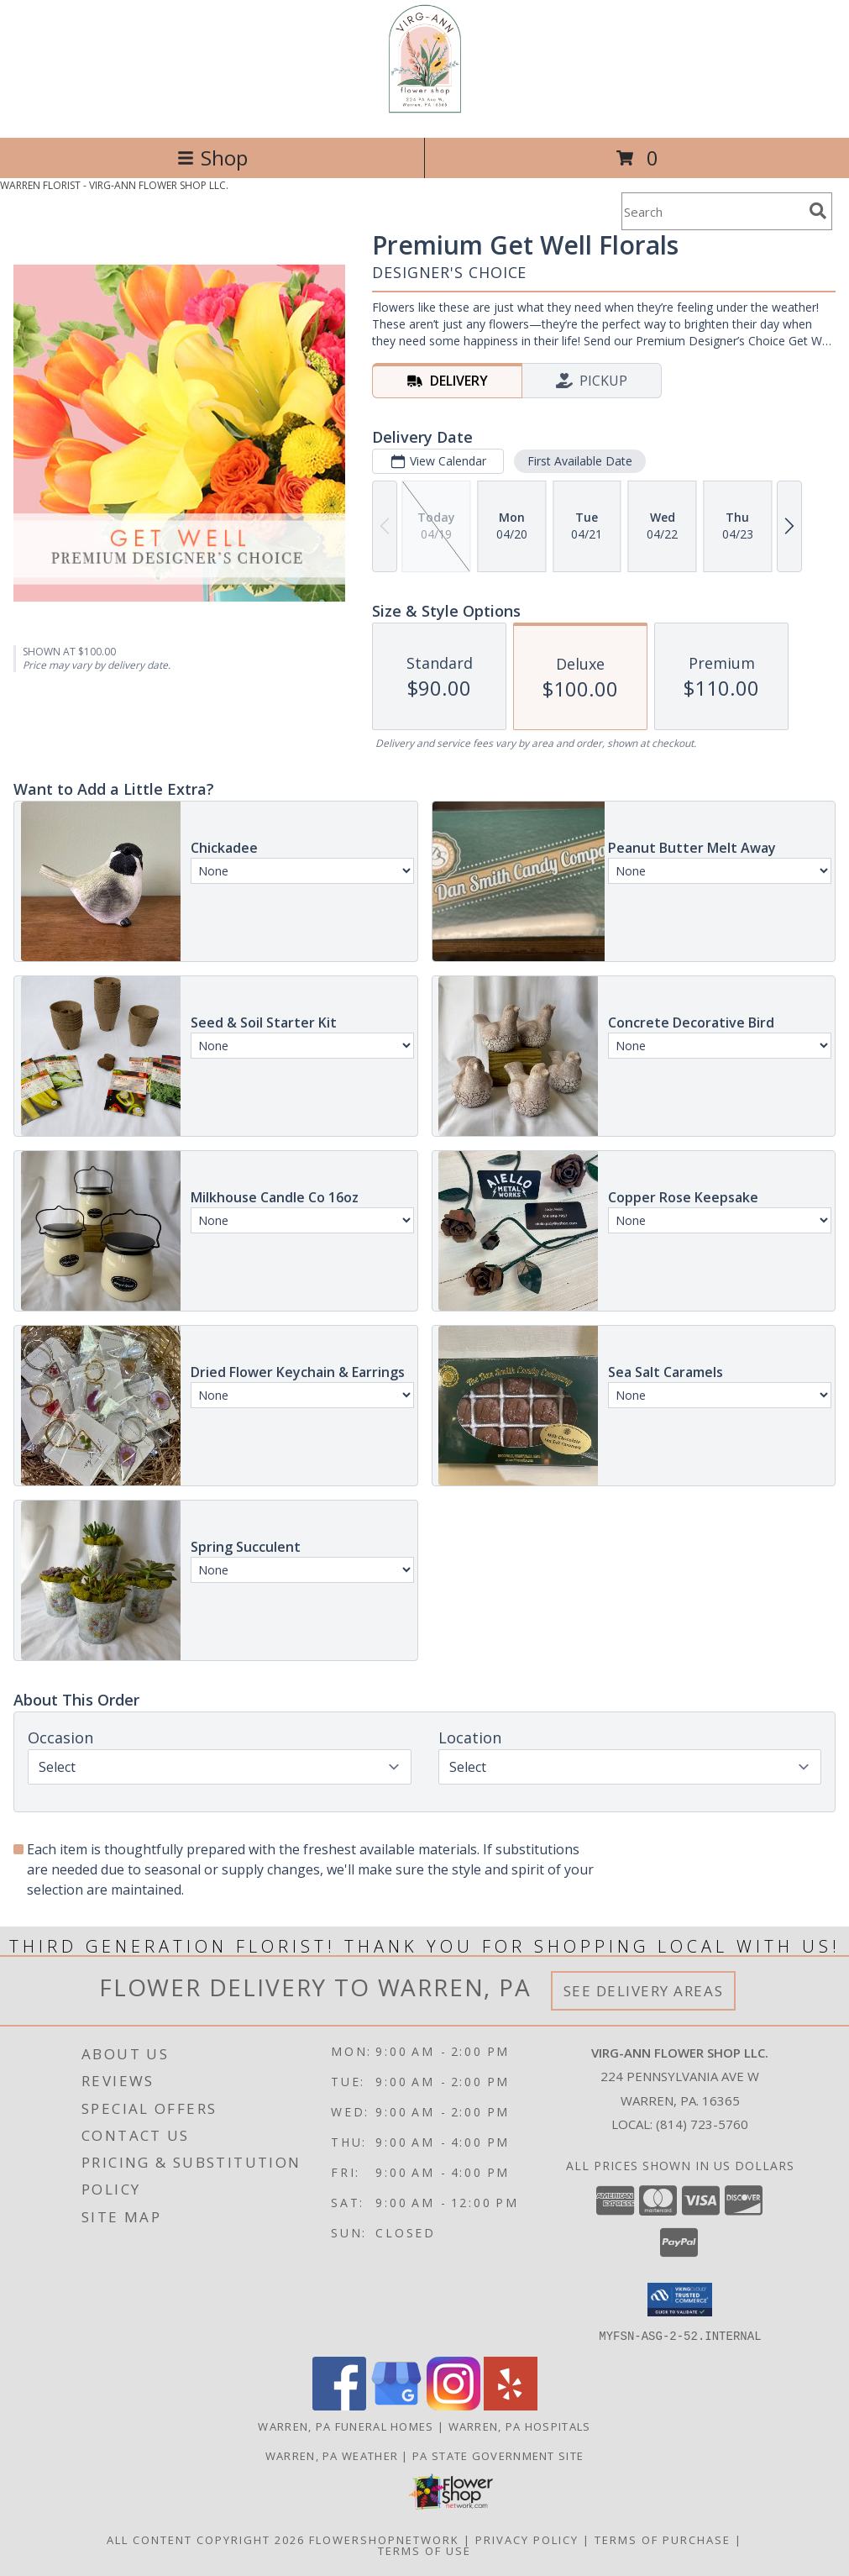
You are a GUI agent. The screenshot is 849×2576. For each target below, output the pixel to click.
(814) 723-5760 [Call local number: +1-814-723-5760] (702, 2124)
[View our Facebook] (339, 2405)
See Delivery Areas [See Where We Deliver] (643, 1990)
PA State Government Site (498, 2455)
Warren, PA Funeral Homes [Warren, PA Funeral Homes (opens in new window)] (345, 2425)
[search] (817, 211)
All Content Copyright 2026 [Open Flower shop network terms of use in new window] (206, 2539)
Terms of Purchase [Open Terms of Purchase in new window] (663, 2539)
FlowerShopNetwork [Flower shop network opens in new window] (384, 2539)
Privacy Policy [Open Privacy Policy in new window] (527, 2539)
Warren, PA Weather (331, 2455)
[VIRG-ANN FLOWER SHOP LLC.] (425, 113)
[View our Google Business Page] (396, 2405)
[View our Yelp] (510, 2405)
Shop (212, 157)
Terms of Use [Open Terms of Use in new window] (424, 2550)
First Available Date (579, 461)
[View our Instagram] (453, 2405)
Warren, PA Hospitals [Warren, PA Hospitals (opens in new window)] (519, 2425)
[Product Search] (712, 211)
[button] (679, 2299)
